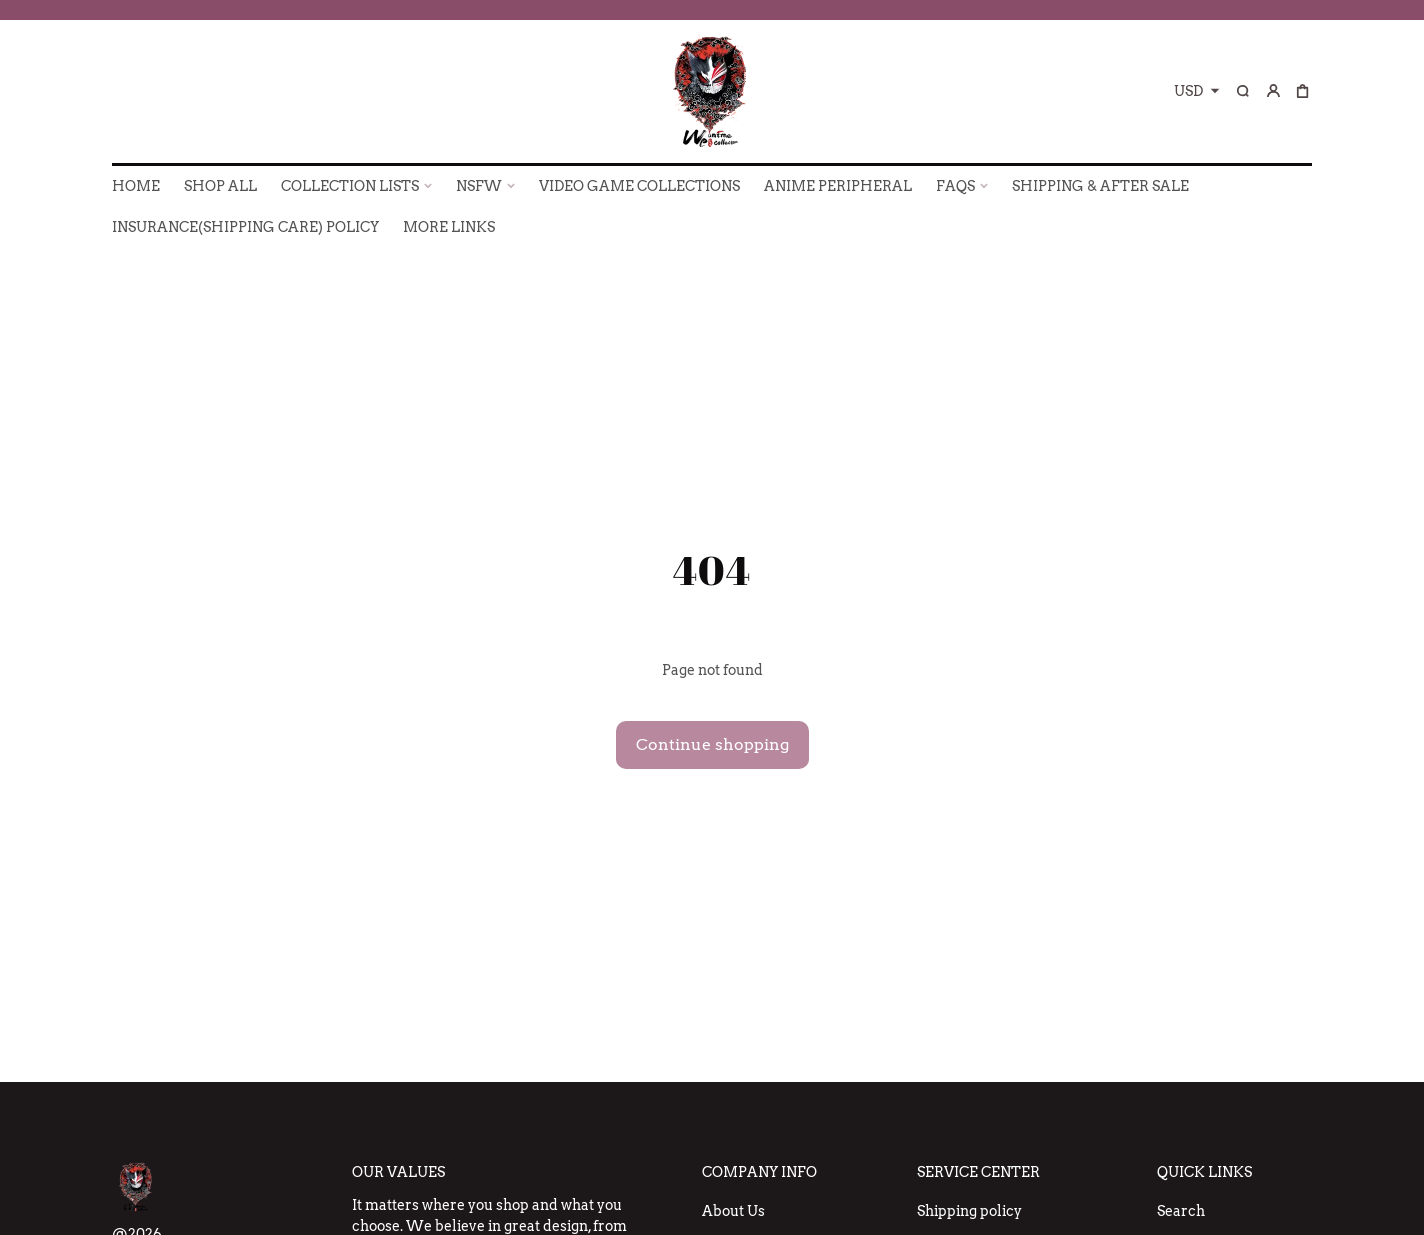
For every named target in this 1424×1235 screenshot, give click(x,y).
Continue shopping (712, 744)
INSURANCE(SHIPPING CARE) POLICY (245, 227)
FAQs (955, 186)
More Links (449, 227)
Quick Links (1204, 1172)
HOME (136, 186)
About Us (733, 1211)
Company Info (759, 1172)
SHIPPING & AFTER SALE (1100, 186)
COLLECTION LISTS (350, 186)
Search (1181, 1211)
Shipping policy (969, 1211)
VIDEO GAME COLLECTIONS (639, 186)
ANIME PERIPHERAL (838, 186)
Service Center (978, 1172)
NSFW (479, 186)
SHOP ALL (220, 186)
